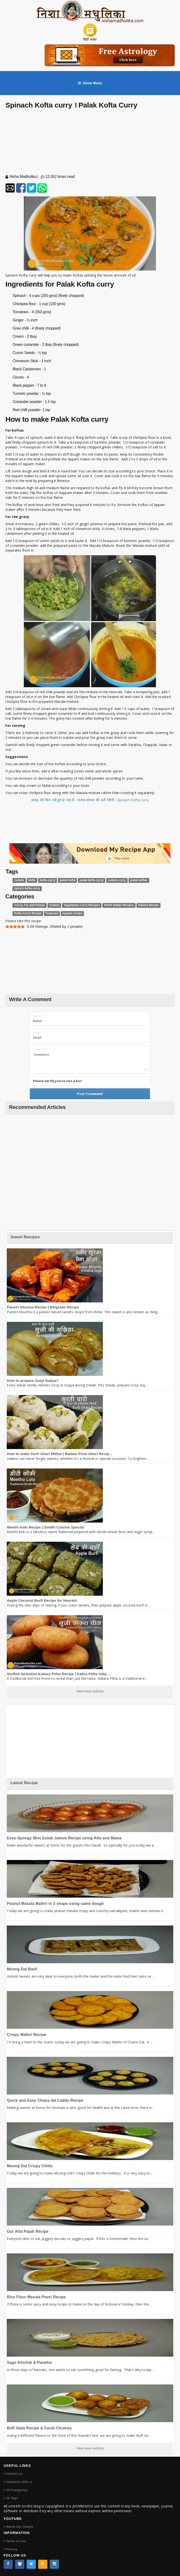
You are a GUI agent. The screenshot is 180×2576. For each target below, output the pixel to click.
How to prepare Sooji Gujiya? (33, 1380)
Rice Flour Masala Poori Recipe (36, 2297)
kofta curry (47, 880)
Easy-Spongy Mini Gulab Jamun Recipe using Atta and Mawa (64, 1838)
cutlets (19, 880)
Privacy (11, 2549)
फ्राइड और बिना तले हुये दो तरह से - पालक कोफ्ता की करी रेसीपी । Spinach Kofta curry (90, 800)
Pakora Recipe (148, 905)
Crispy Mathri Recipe (26, 2035)
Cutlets (54, 905)
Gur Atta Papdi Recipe (27, 2231)
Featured (52, 913)
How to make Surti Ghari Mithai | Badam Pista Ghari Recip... (59, 1454)
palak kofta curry (92, 880)
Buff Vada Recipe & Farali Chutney (39, 2428)
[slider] (15, 926)
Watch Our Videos (19, 2526)
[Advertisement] (90, 132)
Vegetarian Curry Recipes (82, 905)
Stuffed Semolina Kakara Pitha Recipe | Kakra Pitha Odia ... (59, 1674)
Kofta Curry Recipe (27, 913)
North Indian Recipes (119, 905)
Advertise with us (19, 2482)
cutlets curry (117, 880)
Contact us (14, 2473)
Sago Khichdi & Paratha (29, 2362)
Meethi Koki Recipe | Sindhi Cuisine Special (45, 1527)
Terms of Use (16, 2541)
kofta (32, 880)
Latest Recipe (24, 1783)
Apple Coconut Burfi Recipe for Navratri (42, 1600)
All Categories (16, 2490)
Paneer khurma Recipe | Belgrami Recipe (43, 1307)
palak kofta (67, 880)
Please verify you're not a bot (57, 1081)
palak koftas (139, 880)
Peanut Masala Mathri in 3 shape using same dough (55, 1904)
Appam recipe (72, 913)
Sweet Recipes (25, 1237)
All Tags (12, 2498)
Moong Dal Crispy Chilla (29, 2166)
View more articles (90, 1691)
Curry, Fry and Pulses (29, 905)
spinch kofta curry (27, 888)
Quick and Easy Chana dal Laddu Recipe (45, 2100)
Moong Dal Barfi (22, 1969)
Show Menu (90, 83)
